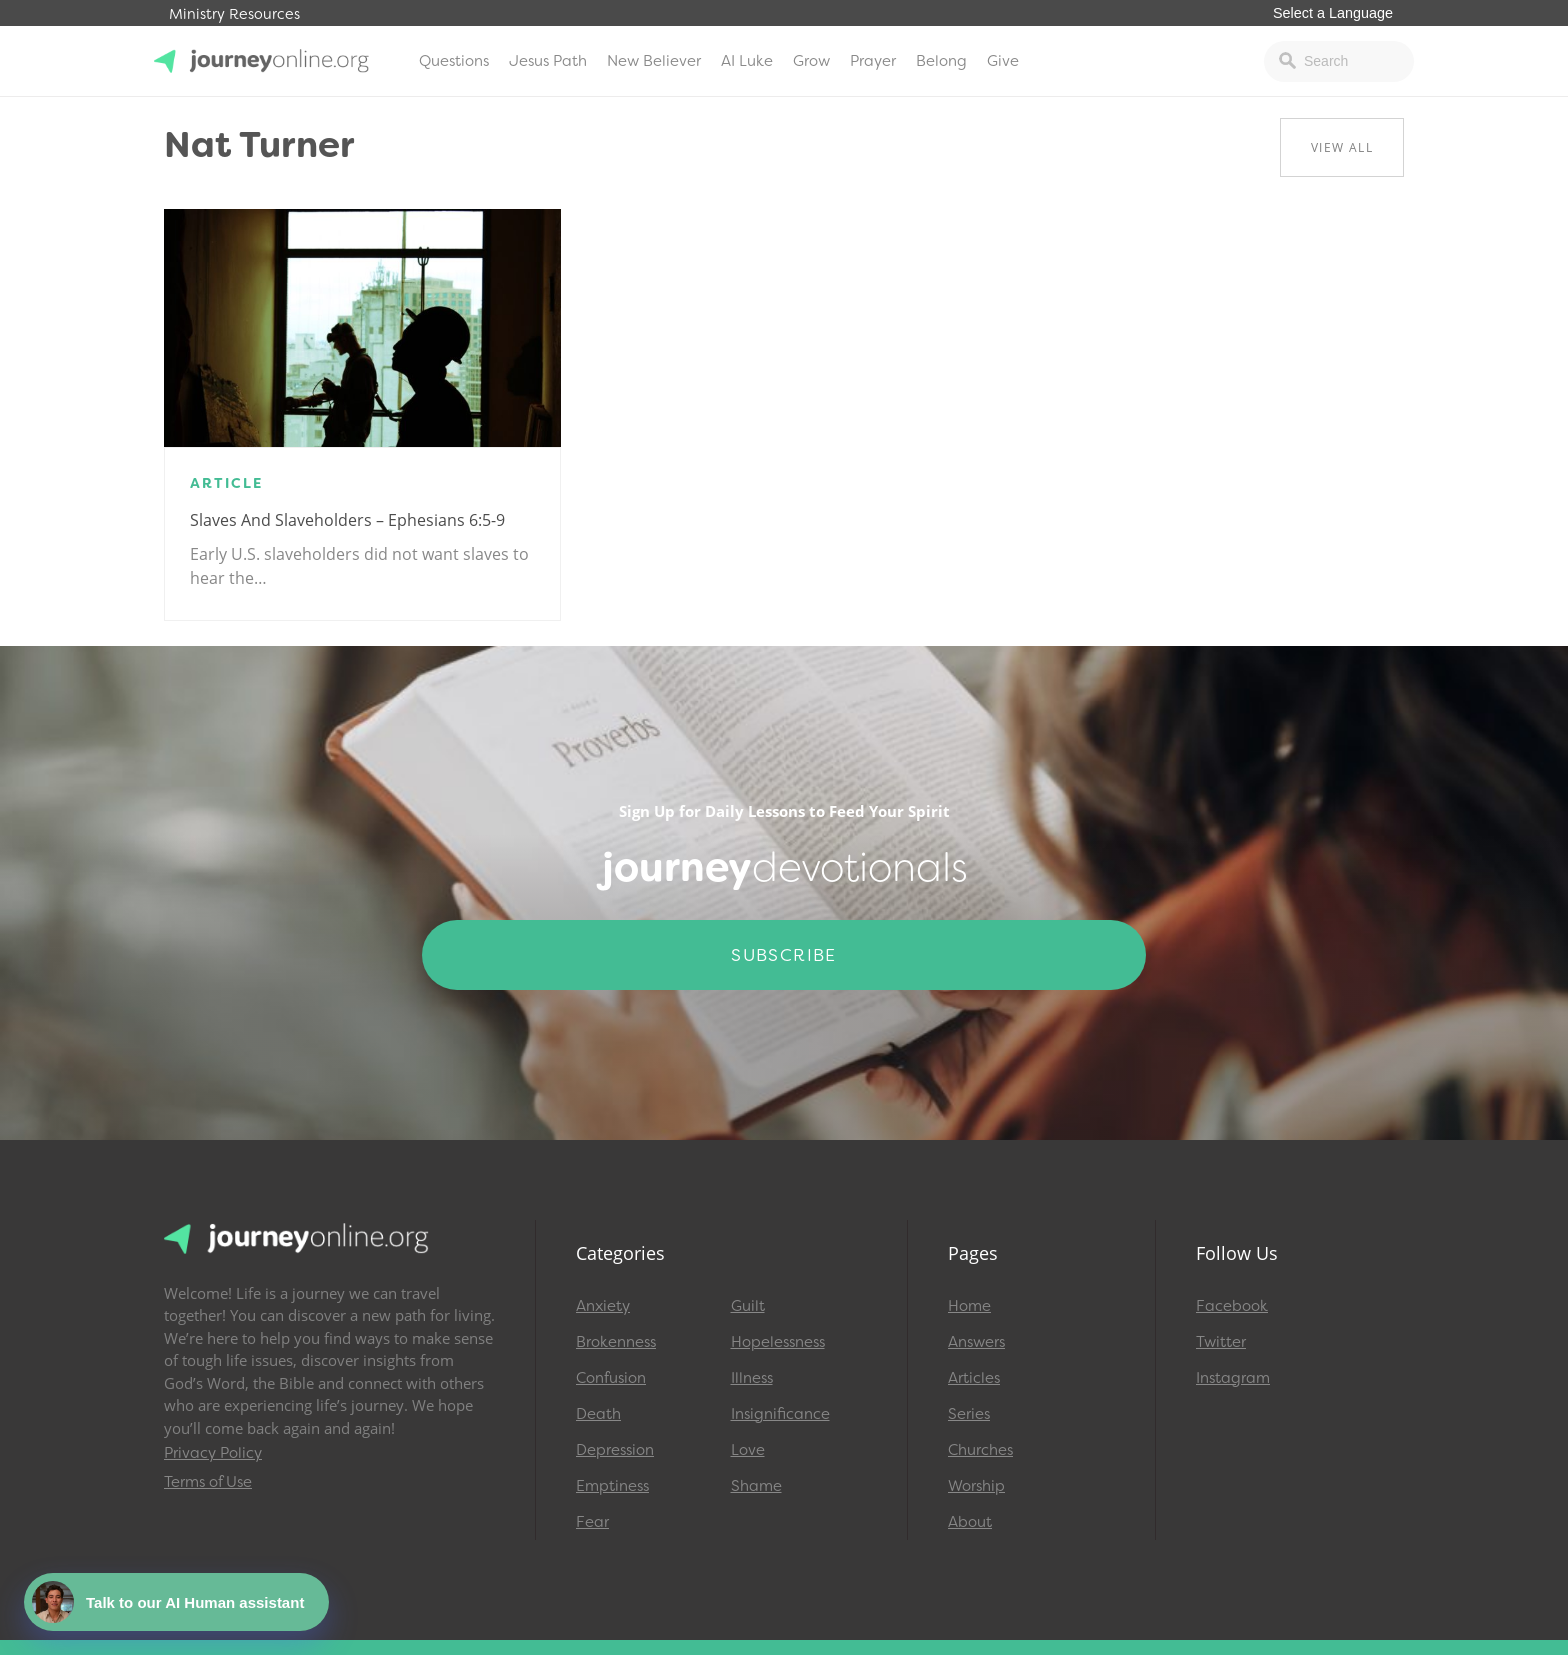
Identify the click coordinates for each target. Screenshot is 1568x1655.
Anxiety (603, 1306)
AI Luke (747, 61)
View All (1342, 147)
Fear (592, 1522)
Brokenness (616, 1342)
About (970, 1522)
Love (748, 1450)
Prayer (873, 61)
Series (969, 1414)
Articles (974, 1378)
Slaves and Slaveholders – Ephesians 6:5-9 (347, 520)
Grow (811, 61)
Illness (752, 1378)
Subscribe (784, 955)
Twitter (1221, 1342)
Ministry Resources (234, 14)
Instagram (1233, 1378)
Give (1003, 61)
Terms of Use (208, 1482)
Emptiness (612, 1486)
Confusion (611, 1378)
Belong (941, 61)
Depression (615, 1450)
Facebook (1232, 1306)
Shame (756, 1486)
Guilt (748, 1306)
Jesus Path (548, 61)
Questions (454, 61)
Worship (976, 1486)
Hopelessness (778, 1342)
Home (969, 1306)
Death (598, 1414)
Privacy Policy (213, 1453)
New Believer (654, 61)
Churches (980, 1450)
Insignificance (780, 1414)
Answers (976, 1342)
